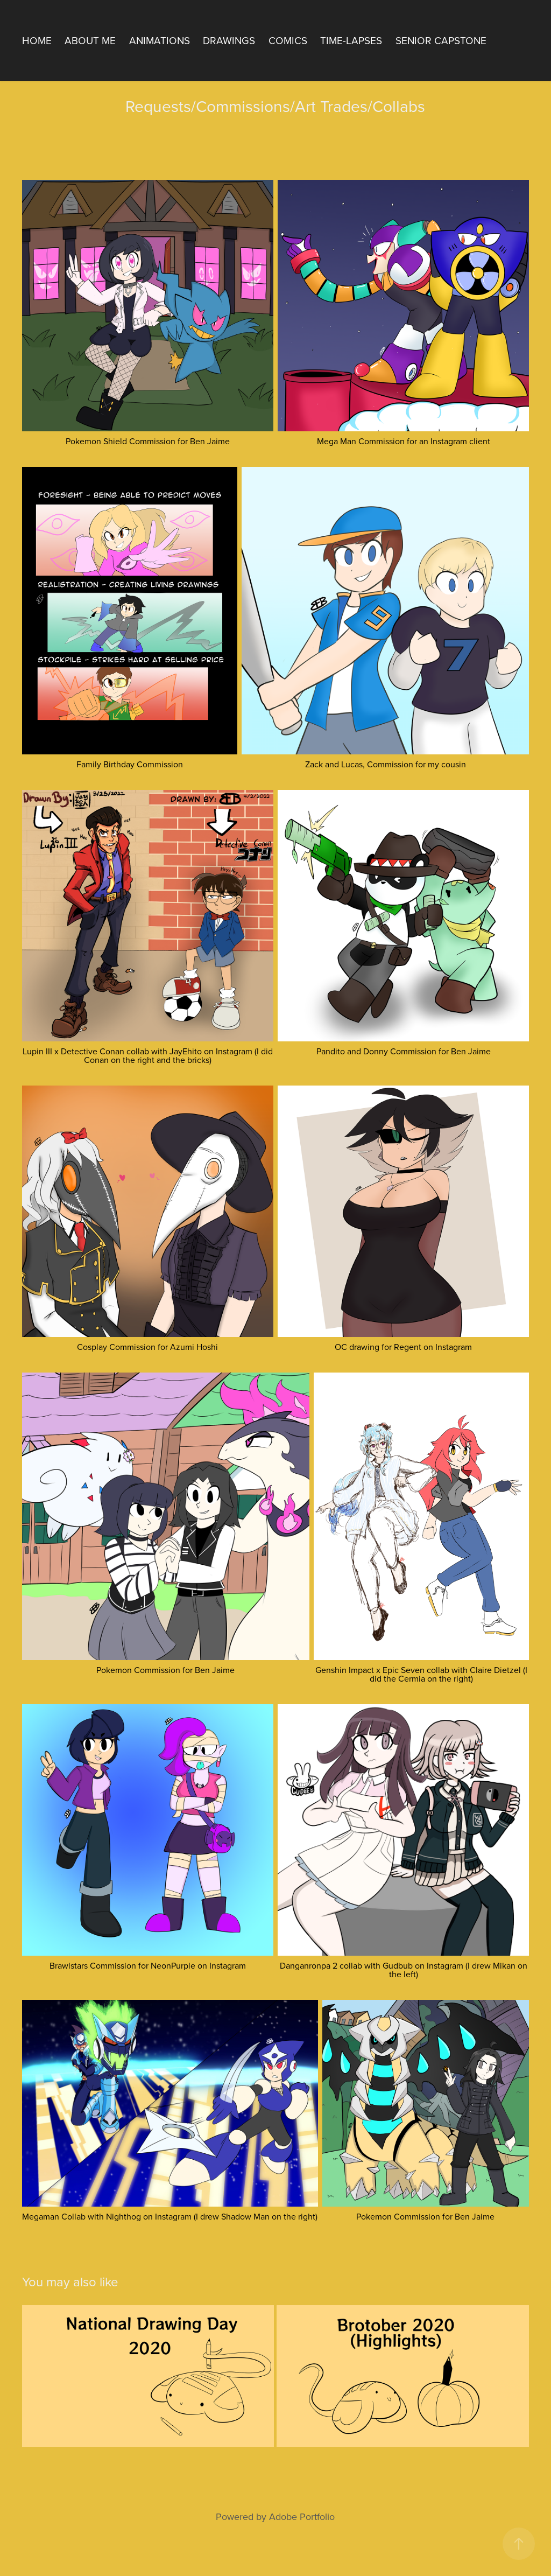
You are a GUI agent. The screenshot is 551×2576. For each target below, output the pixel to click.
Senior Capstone (440, 40)
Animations (159, 40)
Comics (288, 40)
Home (37, 40)
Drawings (229, 40)
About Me (90, 40)
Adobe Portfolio (302, 2516)
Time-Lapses (351, 40)
